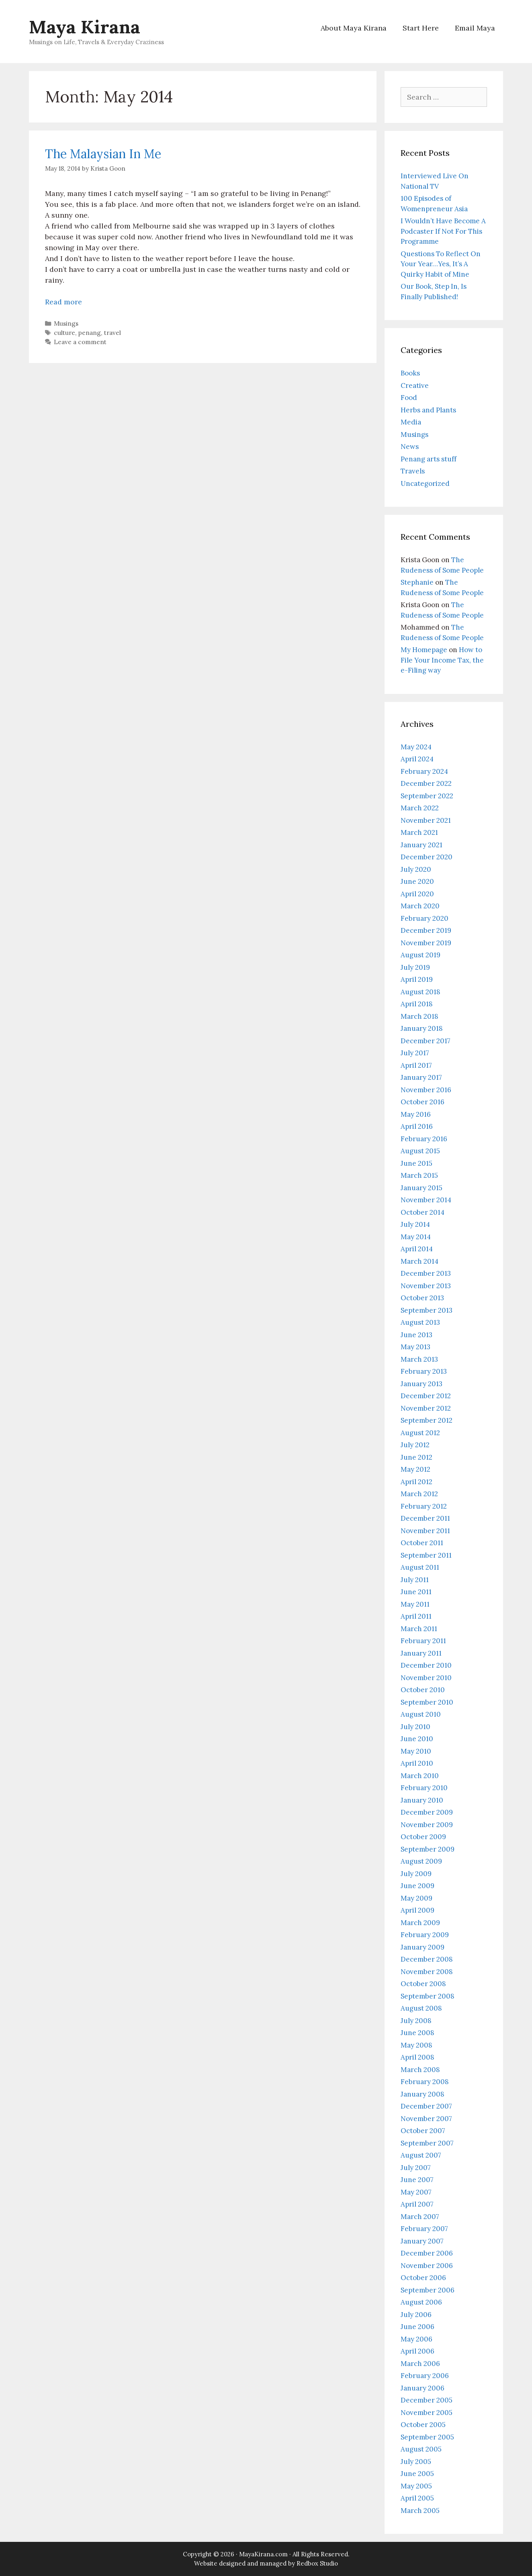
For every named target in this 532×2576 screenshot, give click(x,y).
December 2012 (426, 1395)
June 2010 (417, 1738)
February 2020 (424, 918)
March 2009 (420, 1922)
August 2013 (420, 1322)
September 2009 (427, 1849)
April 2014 (417, 1248)
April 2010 (417, 1763)
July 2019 (415, 967)
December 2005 (426, 2400)
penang (89, 333)
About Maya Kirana (354, 28)
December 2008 (427, 1959)
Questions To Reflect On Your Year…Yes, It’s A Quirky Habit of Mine (441, 264)
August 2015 (420, 1150)
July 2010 (415, 1726)
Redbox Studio (317, 2563)
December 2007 (426, 2106)
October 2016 (422, 1101)
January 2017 (421, 1077)
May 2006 (416, 2339)
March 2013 (419, 1359)
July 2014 (415, 1224)
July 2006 (416, 2314)
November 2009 (427, 1824)
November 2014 (426, 1199)
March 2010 (420, 1775)
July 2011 (415, 1579)
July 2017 (415, 1052)
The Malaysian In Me (103, 153)
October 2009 (423, 1836)
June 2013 (416, 1334)
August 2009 (421, 1861)
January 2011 (421, 1653)
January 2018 (422, 1028)
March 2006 (420, 2363)
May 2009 (416, 1898)
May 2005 (416, 2486)
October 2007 (423, 2130)
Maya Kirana (84, 26)
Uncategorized (425, 483)
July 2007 (416, 2167)
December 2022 (426, 783)
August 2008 (421, 2008)
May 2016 (416, 1114)
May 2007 (416, 2192)
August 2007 (421, 2155)
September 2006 (427, 2290)
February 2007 (424, 2228)
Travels (413, 471)
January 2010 (422, 1800)
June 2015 (416, 1163)
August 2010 (421, 1714)
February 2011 (423, 1640)
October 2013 (422, 1297)
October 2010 (423, 1689)
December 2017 (425, 1040)
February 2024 (424, 771)
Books (410, 373)
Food (409, 397)
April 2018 (417, 1003)
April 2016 (417, 1126)
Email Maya (475, 28)
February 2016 (424, 1138)
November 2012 (426, 1408)
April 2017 (416, 1065)
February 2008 (425, 2081)
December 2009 (427, 1812)
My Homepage (424, 649)
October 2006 (423, 2277)
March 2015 (419, 1175)
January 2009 (422, 1947)
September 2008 (427, 1996)
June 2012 (416, 1457)
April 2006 (417, 2351)
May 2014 (416, 1236)
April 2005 (417, 2498)
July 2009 (416, 1873)
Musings (66, 323)
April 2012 (416, 1481)
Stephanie (417, 582)
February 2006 (425, 2375)
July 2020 (416, 869)
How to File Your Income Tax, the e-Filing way (442, 660)
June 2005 (417, 2473)
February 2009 (425, 1934)
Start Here (421, 28)
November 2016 (426, 1089)
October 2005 (423, 2424)
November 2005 (426, 2412)
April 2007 (417, 2204)
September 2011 (426, 1555)
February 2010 (424, 1787)
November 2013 (426, 1285)
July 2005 (416, 2461)
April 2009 (417, 1910)
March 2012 (419, 1493)
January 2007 (422, 2241)
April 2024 (417, 759)
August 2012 (420, 1432)
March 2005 (420, 2510)
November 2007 (426, 2118)
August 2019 (420, 954)
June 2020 (417, 881)
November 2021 (426, 820)
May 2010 (416, 1751)
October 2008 (423, 1983)
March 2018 (419, 1016)
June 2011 (416, 1591)
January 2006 (422, 2388)
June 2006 (417, 2326)
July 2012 (415, 1444)
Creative (415, 385)
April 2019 (417, 979)
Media (411, 422)
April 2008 (417, 2057)
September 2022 (427, 795)
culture (64, 333)
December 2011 (425, 1518)
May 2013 (415, 1346)
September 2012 (426, 1420)
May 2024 (416, 746)
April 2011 (416, 1616)
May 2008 (416, 2045)
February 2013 (424, 1371)
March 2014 (419, 1261)
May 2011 (415, 1604)
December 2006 (427, 2253)
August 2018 (420, 991)
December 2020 (426, 857)
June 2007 (417, 2179)
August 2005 (421, 2449)
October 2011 (422, 1542)
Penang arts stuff (428, 459)
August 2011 (420, 1567)
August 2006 (421, 2302)
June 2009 (417, 1885)
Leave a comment (80, 342)
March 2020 (420, 905)
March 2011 (419, 1628)
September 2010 (427, 1702)
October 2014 (422, 1212)
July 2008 (416, 2020)
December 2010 (426, 1665)
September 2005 (427, 2437)
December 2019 (426, 930)
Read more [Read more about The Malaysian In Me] (63, 301)
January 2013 (421, 1383)
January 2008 (422, 2094)
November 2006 (427, 2265)
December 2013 (426, 1273)
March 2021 (419, 832)
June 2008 (417, 2032)
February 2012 (424, 1506)
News (410, 446)
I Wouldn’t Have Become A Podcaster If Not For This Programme (443, 231)
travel (112, 333)
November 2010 (426, 1677)
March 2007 (420, 2216)
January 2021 (421, 844)
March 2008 (420, 2069)
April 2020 (417, 893)
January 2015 (421, 1187)
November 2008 (427, 1971)
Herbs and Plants (428, 410)
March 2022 (420, 808)
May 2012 (415, 1469)
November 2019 (426, 942)
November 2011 (425, 1530)
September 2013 (426, 1310)
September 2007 (427, 2143)
